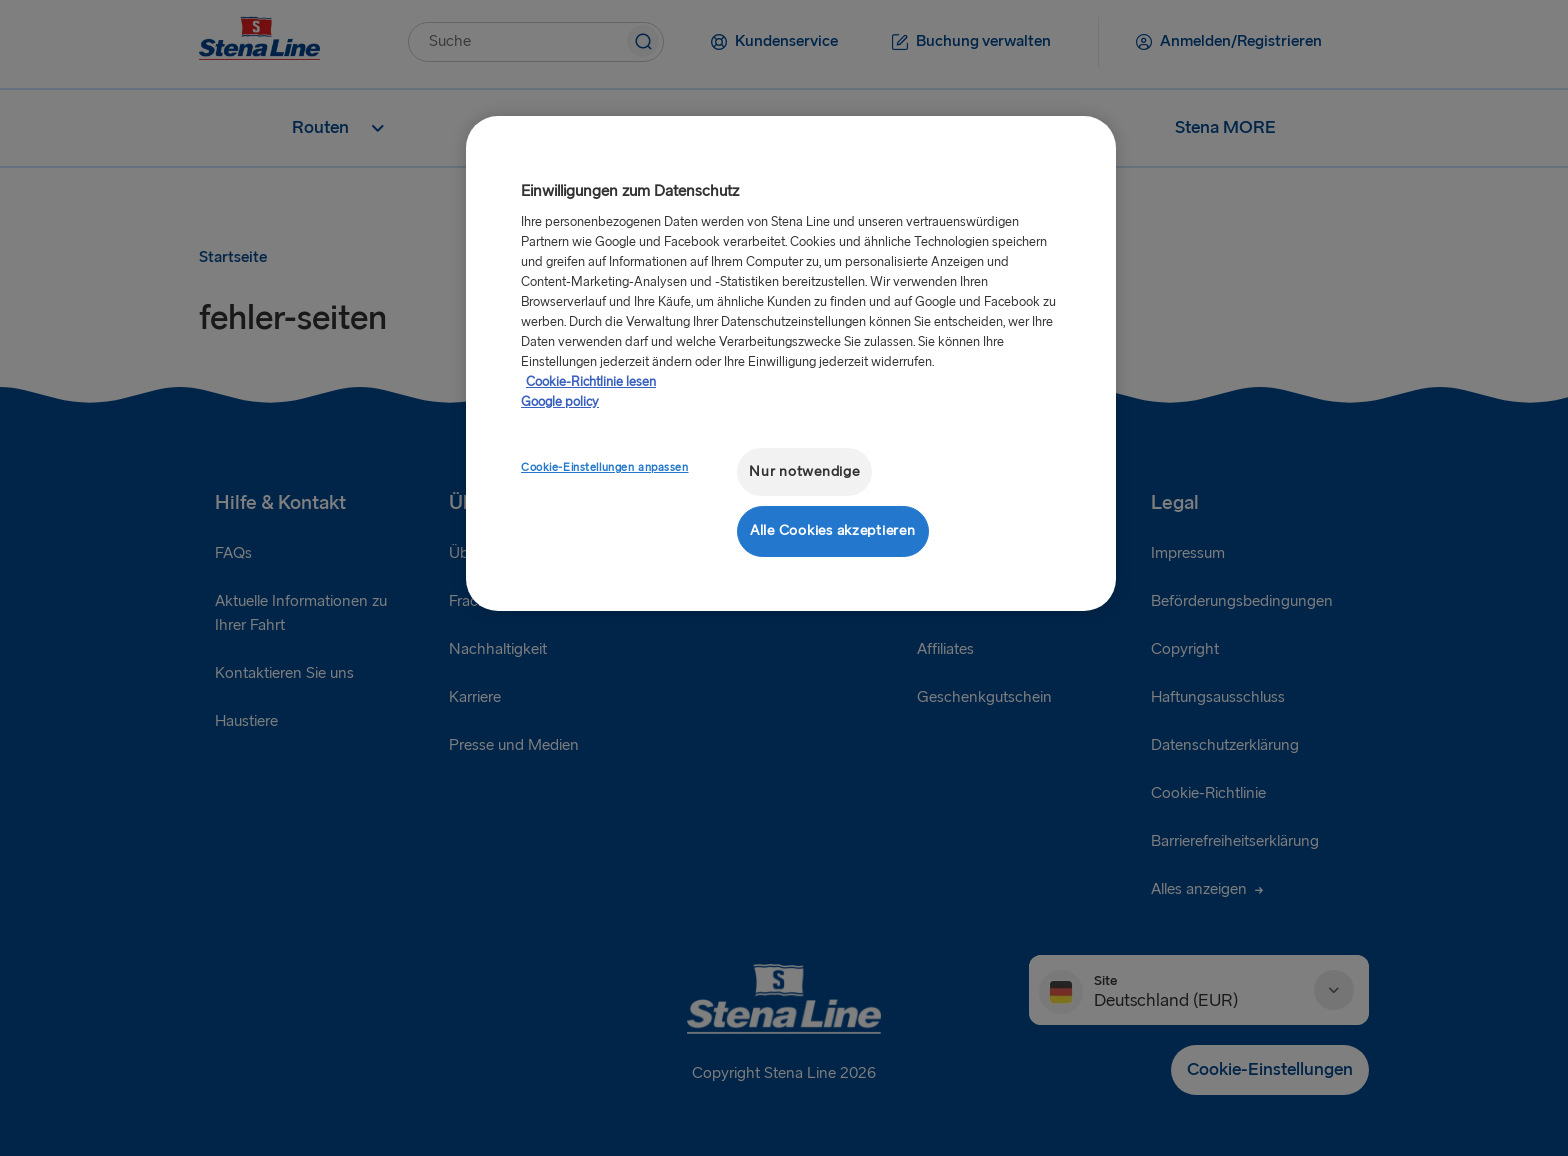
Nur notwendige (804, 471)
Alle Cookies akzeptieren (833, 530)
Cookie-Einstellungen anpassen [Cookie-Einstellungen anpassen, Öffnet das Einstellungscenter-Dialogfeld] (605, 467)
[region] (791, 363)
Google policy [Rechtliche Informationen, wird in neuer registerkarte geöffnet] (560, 402)
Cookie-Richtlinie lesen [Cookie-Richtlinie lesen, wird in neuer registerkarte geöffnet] (591, 382)
